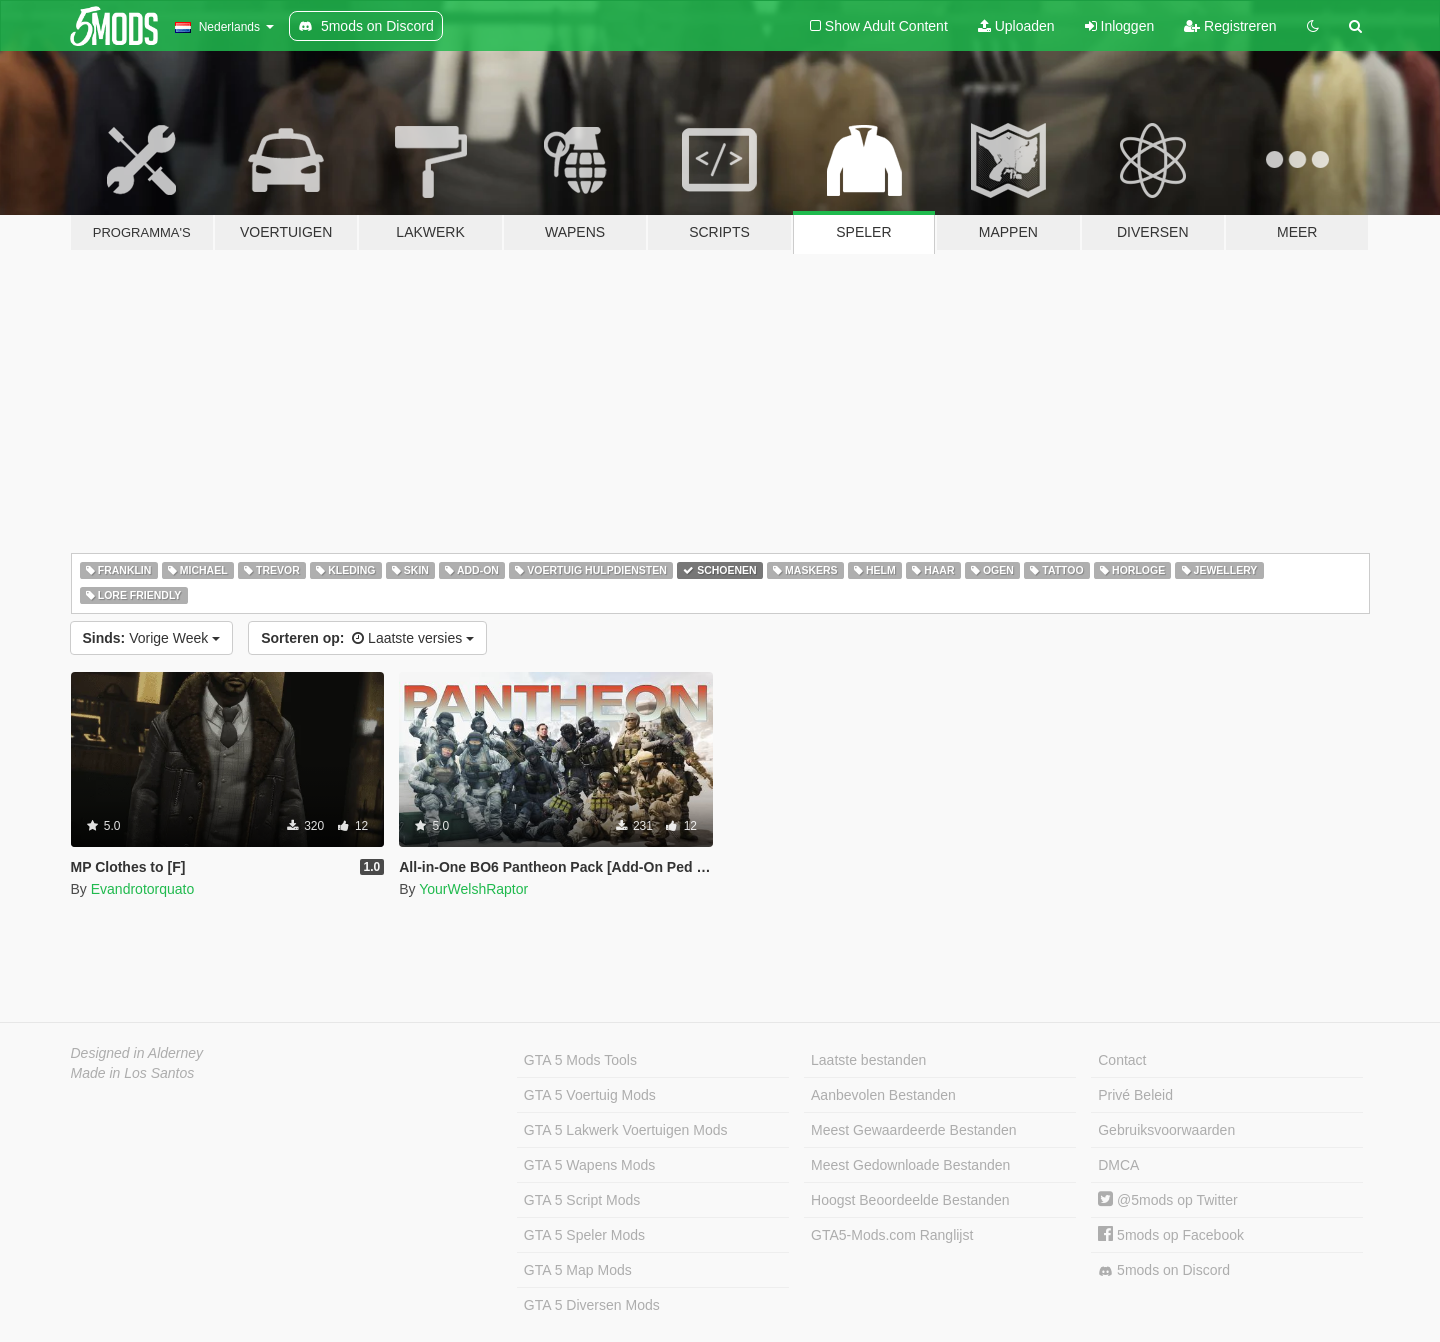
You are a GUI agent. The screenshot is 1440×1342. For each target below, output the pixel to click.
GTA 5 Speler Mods (584, 1235)
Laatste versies (367, 638)
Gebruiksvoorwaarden (1166, 1130)
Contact (1122, 1060)
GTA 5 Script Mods (582, 1200)
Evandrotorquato (143, 889)
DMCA (1118, 1165)
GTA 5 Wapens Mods (590, 1165)
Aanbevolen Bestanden (883, 1095)
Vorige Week (152, 638)
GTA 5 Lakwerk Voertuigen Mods (626, 1130)
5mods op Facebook (1171, 1235)
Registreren (1230, 26)
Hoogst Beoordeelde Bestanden (910, 1200)
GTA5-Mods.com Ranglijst (892, 1235)
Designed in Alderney (137, 1053)
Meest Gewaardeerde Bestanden (913, 1130)
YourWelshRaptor (473, 889)
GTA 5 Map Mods (578, 1270)
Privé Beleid (1135, 1095)
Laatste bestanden (868, 1060)
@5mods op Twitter (1167, 1200)
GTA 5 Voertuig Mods (590, 1095)
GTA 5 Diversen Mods (592, 1305)
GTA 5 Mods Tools (580, 1060)
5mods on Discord (1164, 1270)
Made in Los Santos (133, 1073)
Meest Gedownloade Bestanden (910, 1165)
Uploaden (1016, 26)
